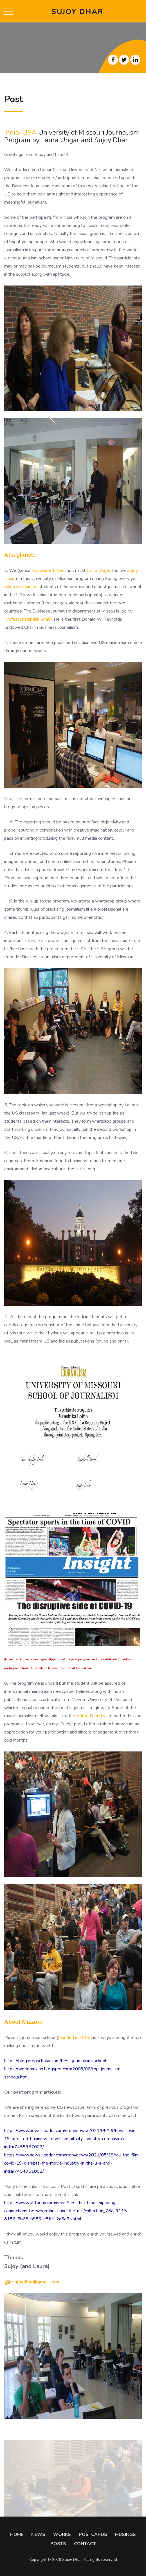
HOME (16, 2534)
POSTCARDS (93, 2534)
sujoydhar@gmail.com (35, 2282)
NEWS (38, 2534)
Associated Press (49, 570)
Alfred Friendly (90, 1716)
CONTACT (85, 2544)
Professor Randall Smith (28, 619)
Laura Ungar (98, 570)
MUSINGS (125, 2534)
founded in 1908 (74, 2037)
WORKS (62, 2534)
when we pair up (20, 587)
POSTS (58, 2544)
